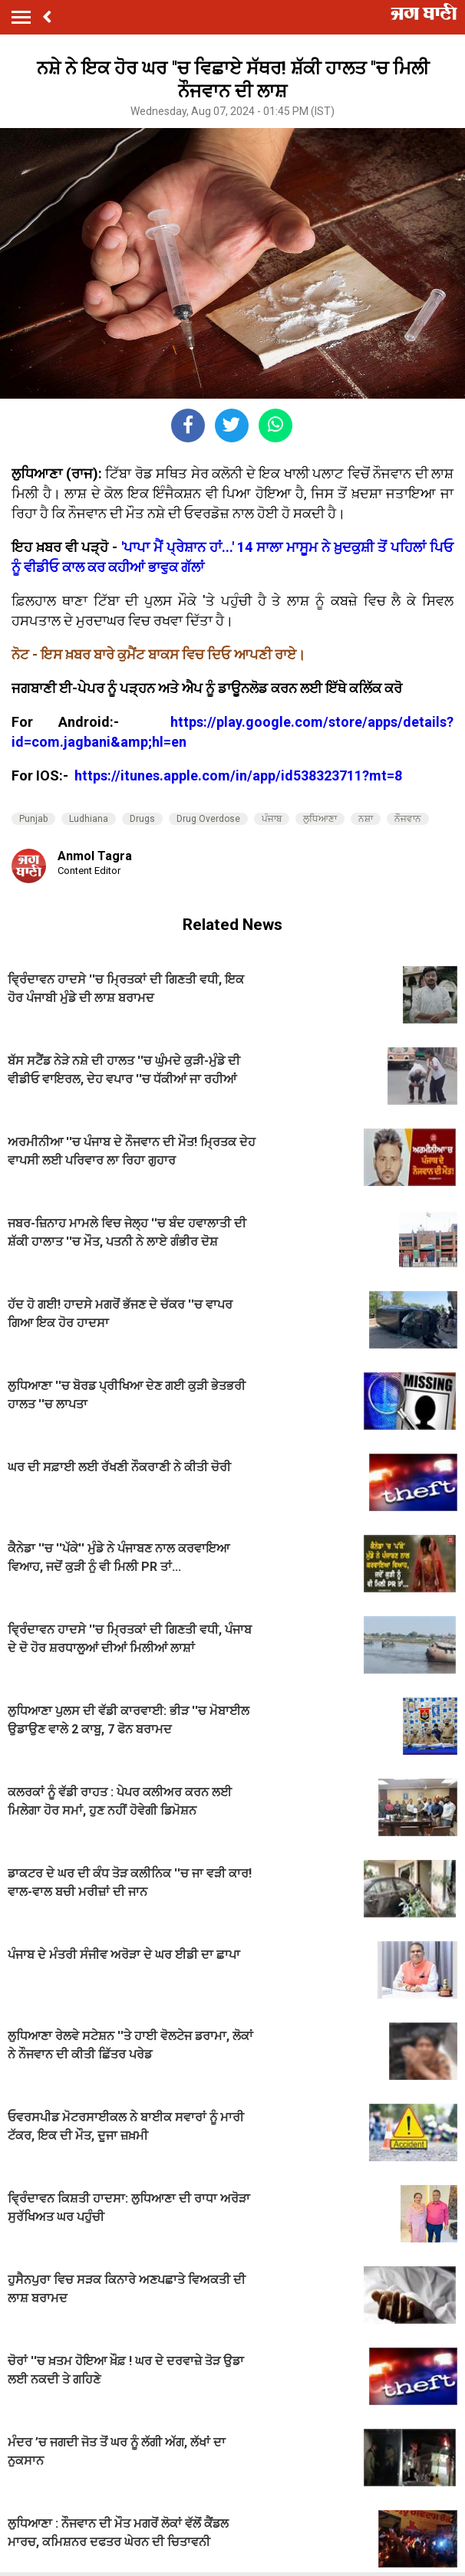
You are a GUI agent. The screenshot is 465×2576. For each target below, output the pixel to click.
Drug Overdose (208, 818)
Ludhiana (88, 818)
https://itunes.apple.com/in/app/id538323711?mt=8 (238, 775)
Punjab (33, 818)
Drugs (142, 818)
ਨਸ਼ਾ (365, 818)
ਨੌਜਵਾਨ (407, 818)
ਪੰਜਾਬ (272, 818)
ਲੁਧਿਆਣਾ (320, 818)
